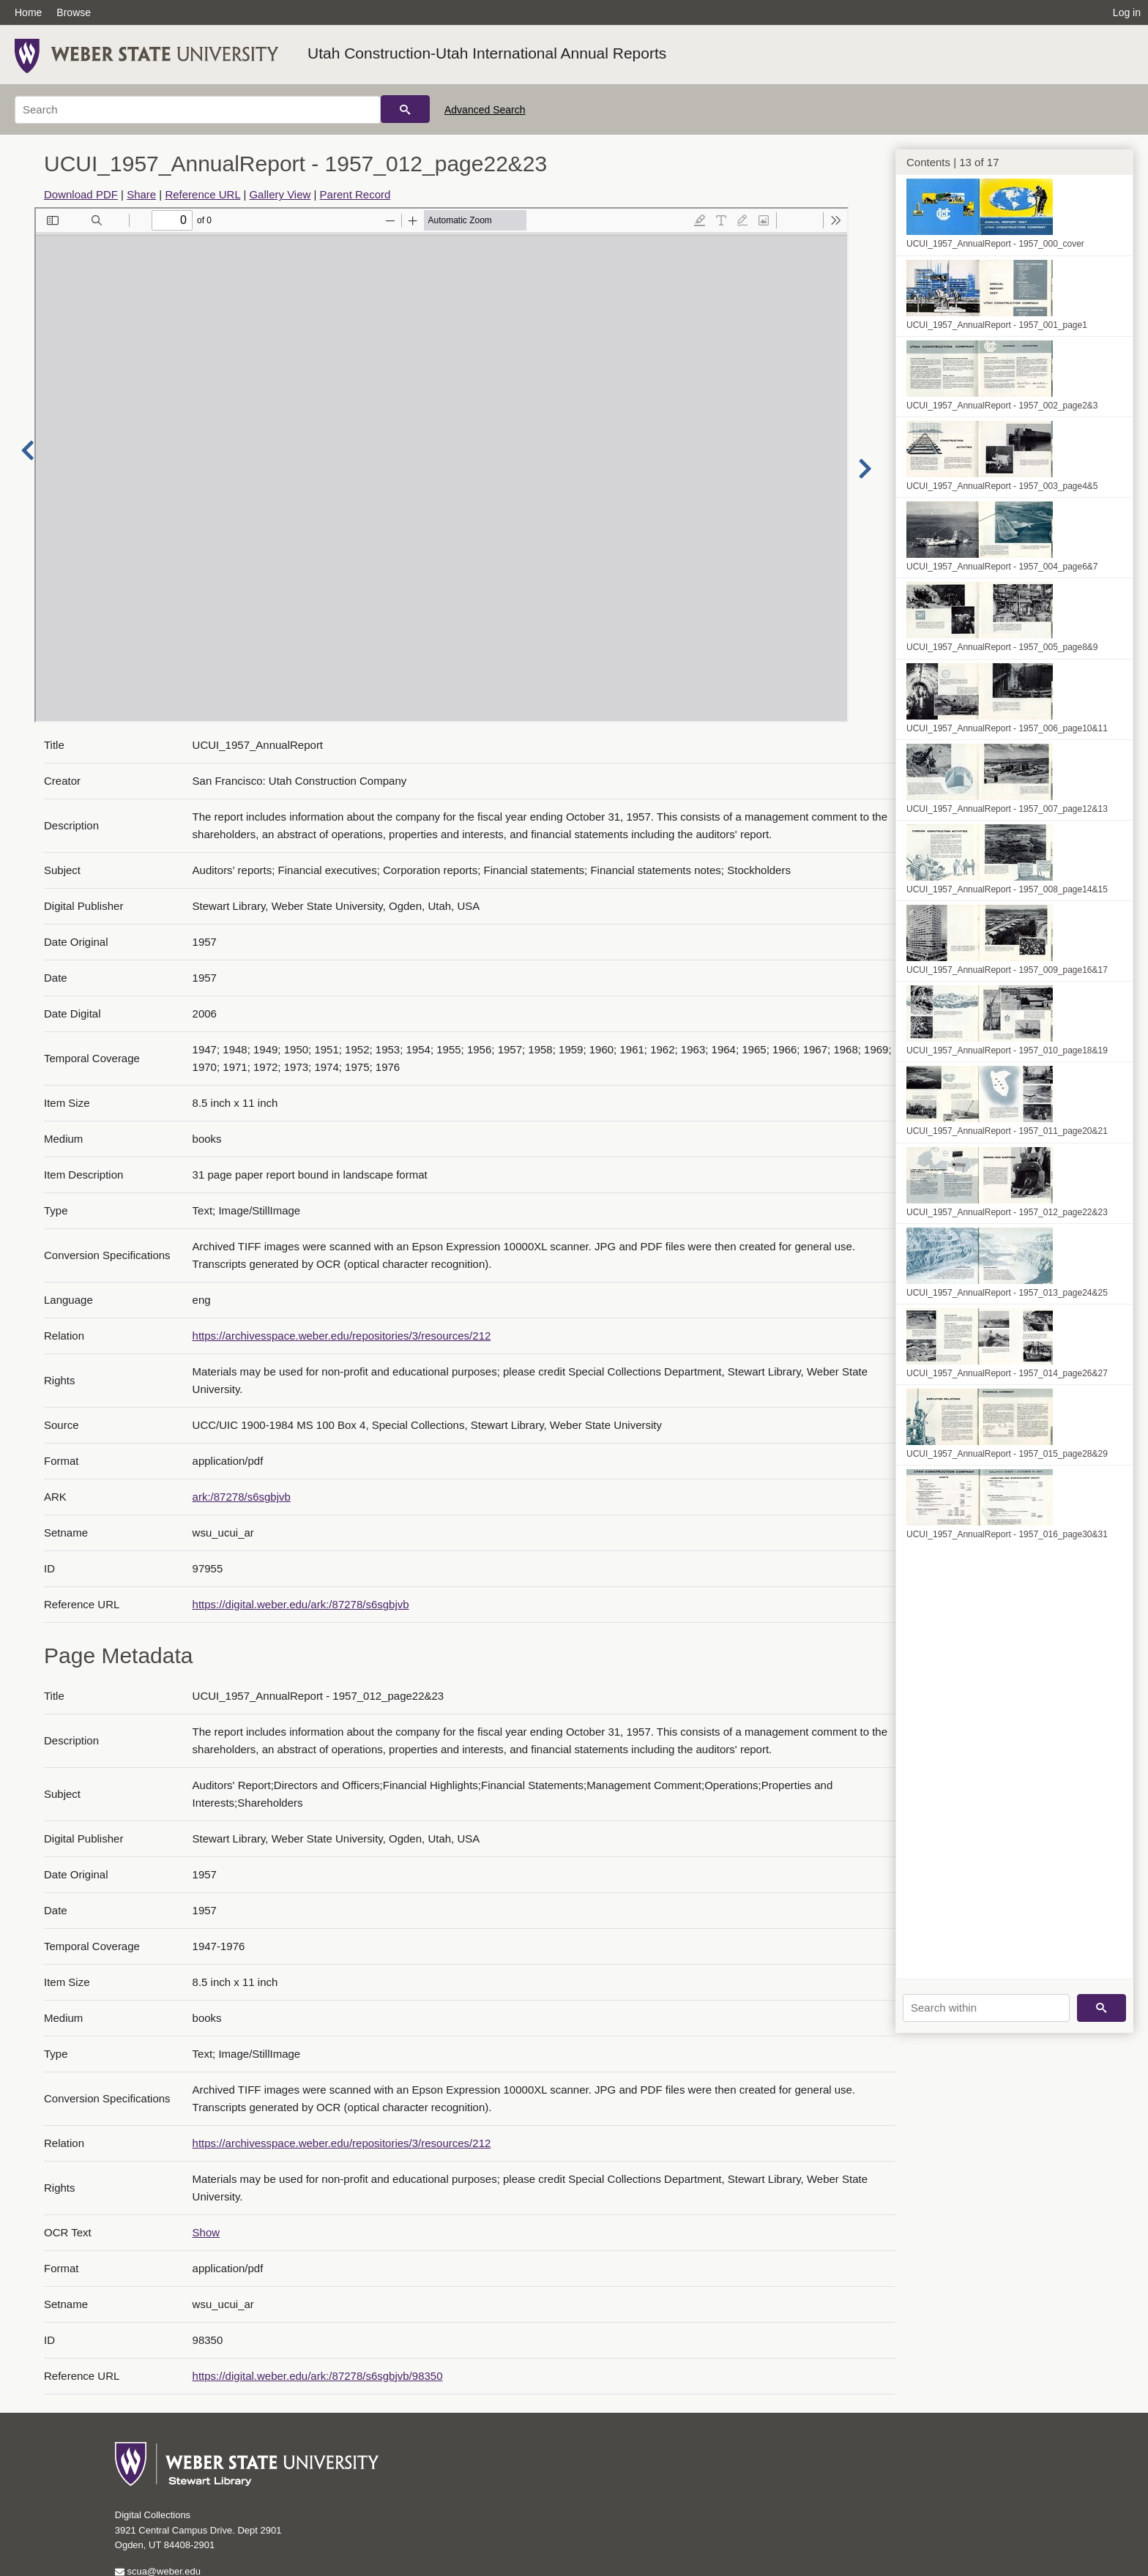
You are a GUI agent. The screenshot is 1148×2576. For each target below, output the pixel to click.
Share (141, 194)
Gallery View (279, 194)
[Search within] (986, 2008)
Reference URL (202, 194)
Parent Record (355, 194)
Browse (73, 12)
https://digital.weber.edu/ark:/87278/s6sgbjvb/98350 (318, 2376)
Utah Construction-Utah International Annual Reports (487, 53)
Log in (1127, 12)
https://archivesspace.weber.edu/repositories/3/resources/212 (342, 1335)
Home (28, 12)
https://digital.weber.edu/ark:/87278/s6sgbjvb (301, 1604)
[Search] (198, 110)
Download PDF (81, 194)
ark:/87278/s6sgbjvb (242, 1496)
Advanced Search (485, 110)
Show (206, 2232)
